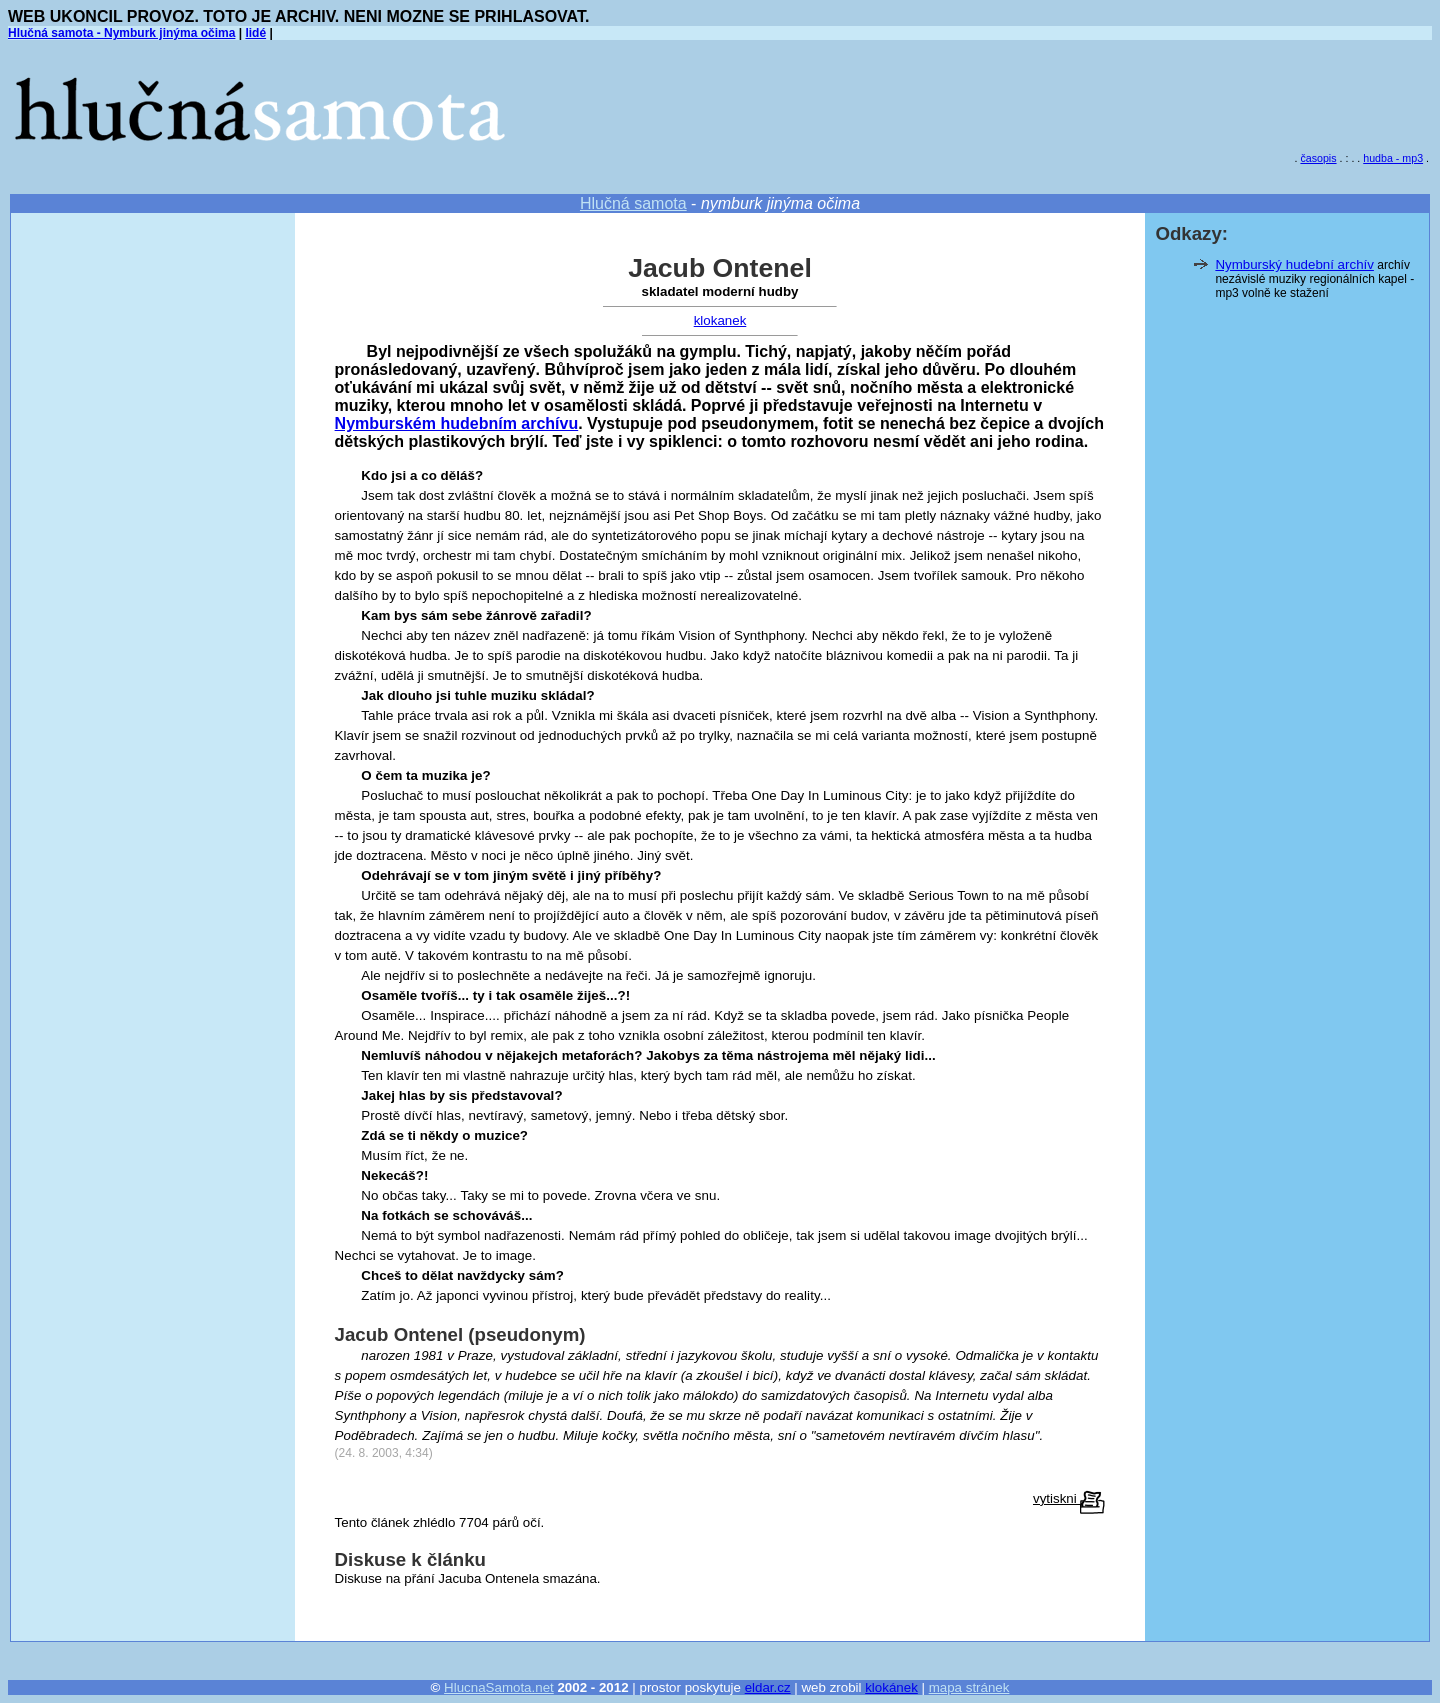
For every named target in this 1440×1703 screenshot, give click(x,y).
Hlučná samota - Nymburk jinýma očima (121, 33)
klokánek (891, 1687)
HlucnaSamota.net (499, 1687)
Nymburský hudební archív (1294, 264)
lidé (255, 33)
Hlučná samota (633, 203)
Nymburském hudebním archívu (457, 423)
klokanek (720, 320)
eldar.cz (768, 1687)
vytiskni (1069, 1498)
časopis (1318, 158)
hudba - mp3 (1393, 158)
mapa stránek (969, 1687)
